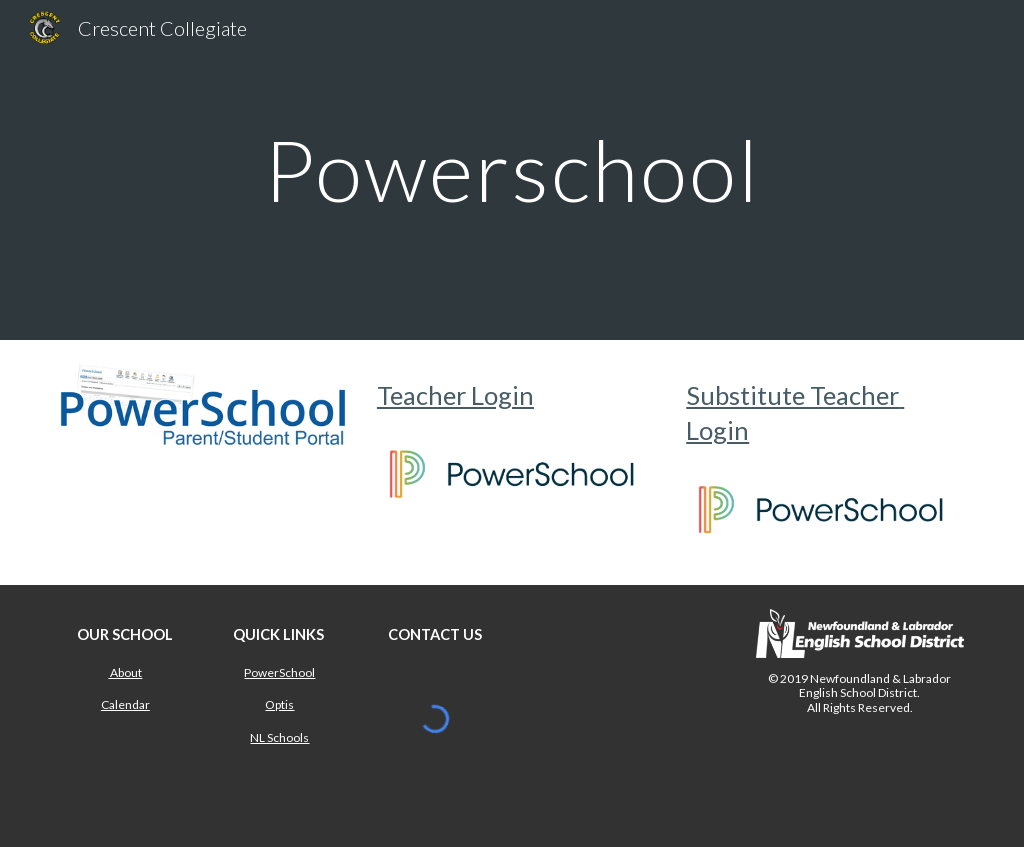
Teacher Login (455, 395)
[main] (511, 169)
